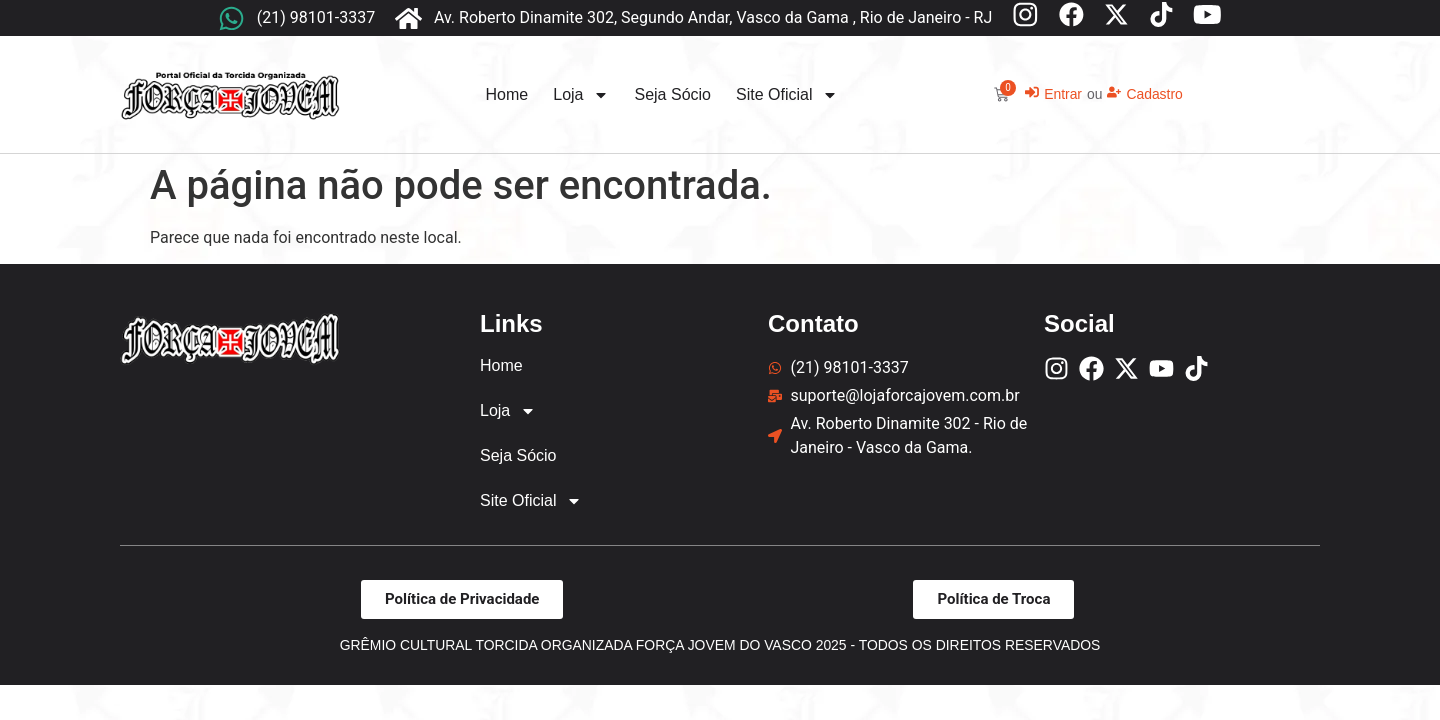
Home (507, 94)
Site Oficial (787, 95)
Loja (581, 95)
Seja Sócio (672, 94)
